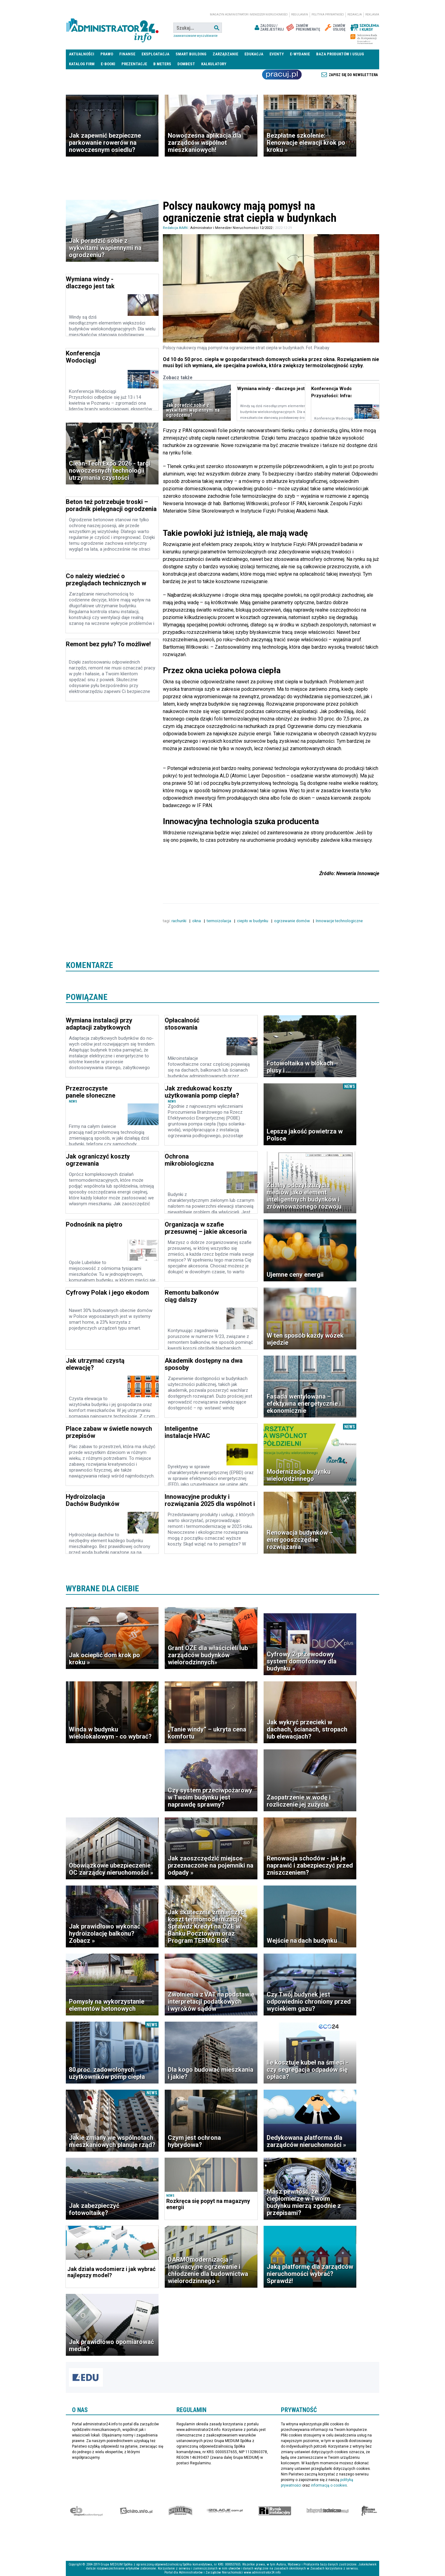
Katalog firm (82, 64)
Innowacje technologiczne (340, 920)
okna (197, 920)
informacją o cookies (329, 2485)
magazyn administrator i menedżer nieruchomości (249, 14)
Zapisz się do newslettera (353, 75)
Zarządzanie (225, 54)
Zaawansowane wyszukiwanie (195, 35)
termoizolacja (219, 920)
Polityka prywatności (328, 14)
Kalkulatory (213, 64)
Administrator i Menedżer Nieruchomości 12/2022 (231, 228)
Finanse (127, 54)
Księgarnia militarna (369, 2510)
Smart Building (191, 54)
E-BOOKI (108, 64)
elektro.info (136, 2510)
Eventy (276, 54)
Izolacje (225, 2510)
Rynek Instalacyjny (274, 2510)
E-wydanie (300, 54)
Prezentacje (134, 64)
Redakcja (354, 14)
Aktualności (81, 54)
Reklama (372, 14)
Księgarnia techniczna (328, 2510)
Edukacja (253, 54)
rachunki (179, 920)
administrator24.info (112, 27)
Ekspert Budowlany (86, 2510)
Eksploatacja (155, 54)
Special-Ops (180, 2510)
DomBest (186, 64)
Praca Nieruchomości (282, 75)
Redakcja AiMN (175, 228)
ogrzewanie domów (292, 920)
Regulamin (299, 14)
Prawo (106, 54)
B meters (162, 64)
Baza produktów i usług (340, 54)
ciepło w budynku (253, 920)
